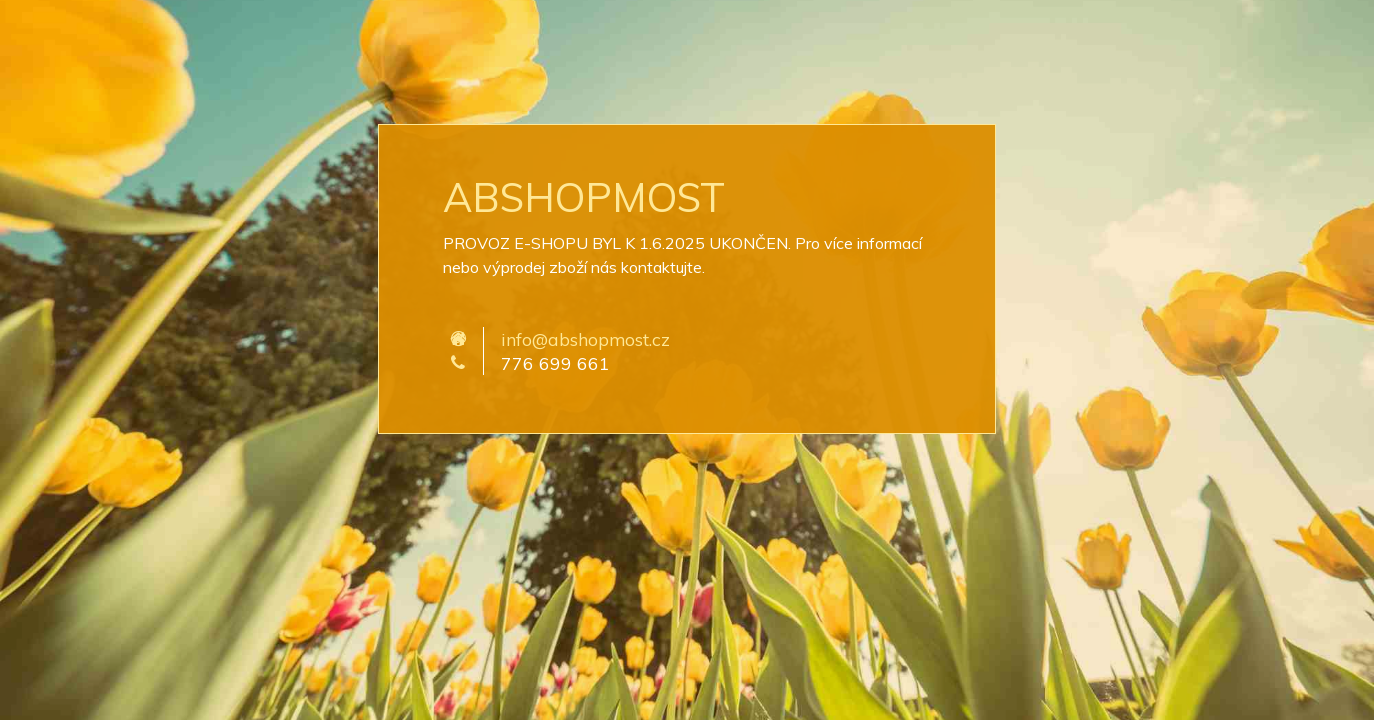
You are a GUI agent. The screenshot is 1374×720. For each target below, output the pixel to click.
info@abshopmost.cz (585, 339)
